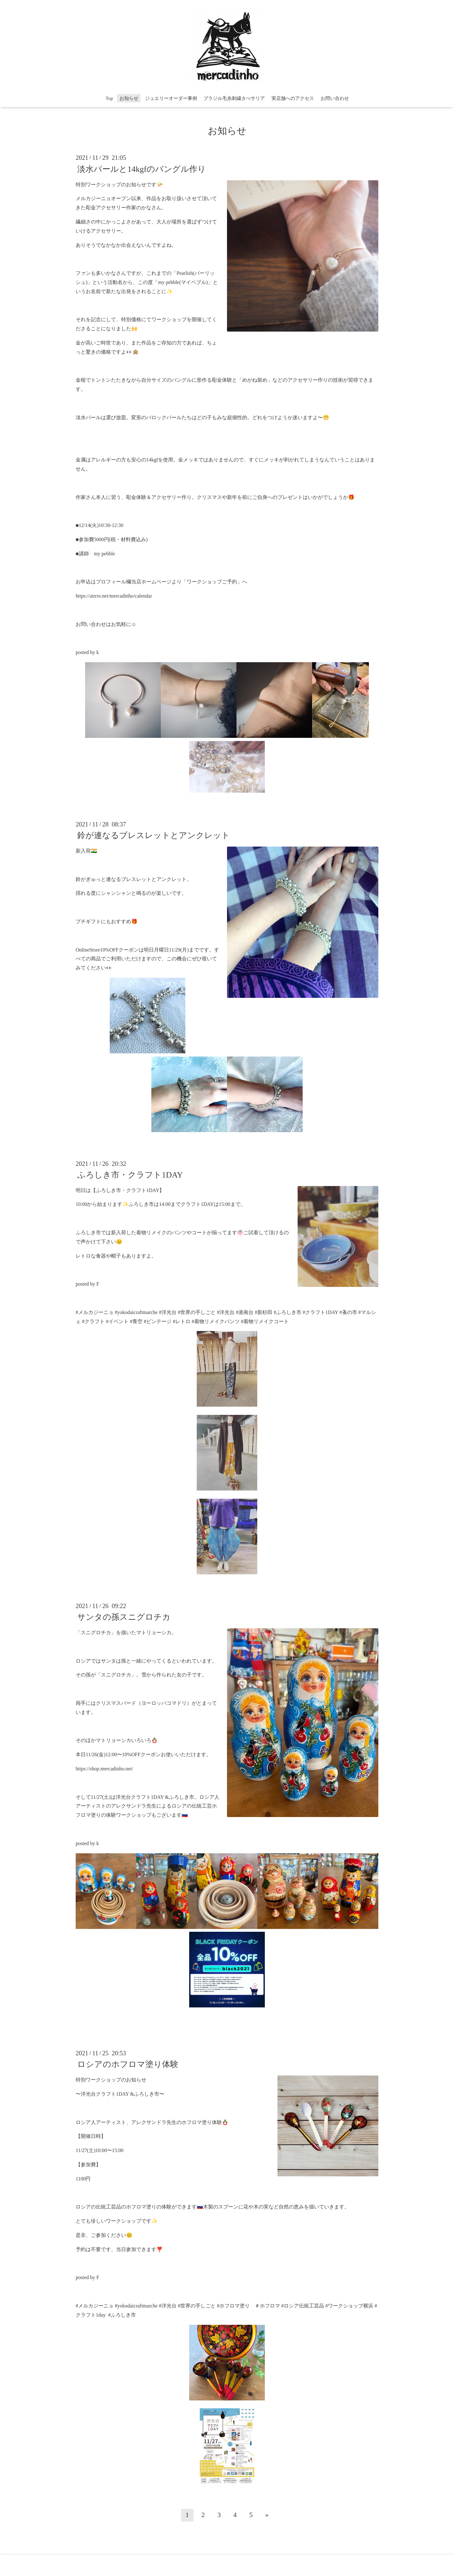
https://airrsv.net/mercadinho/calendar (114, 596)
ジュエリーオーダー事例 (171, 98)
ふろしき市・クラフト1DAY (130, 1174)
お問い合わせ (335, 98)
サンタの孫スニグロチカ (124, 1617)
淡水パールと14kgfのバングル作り (141, 168)
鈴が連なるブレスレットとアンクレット (153, 835)
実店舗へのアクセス (292, 98)
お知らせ (128, 98)
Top (109, 98)
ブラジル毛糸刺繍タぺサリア (234, 98)
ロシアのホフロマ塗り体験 (127, 2064)
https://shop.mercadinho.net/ (104, 1768)
